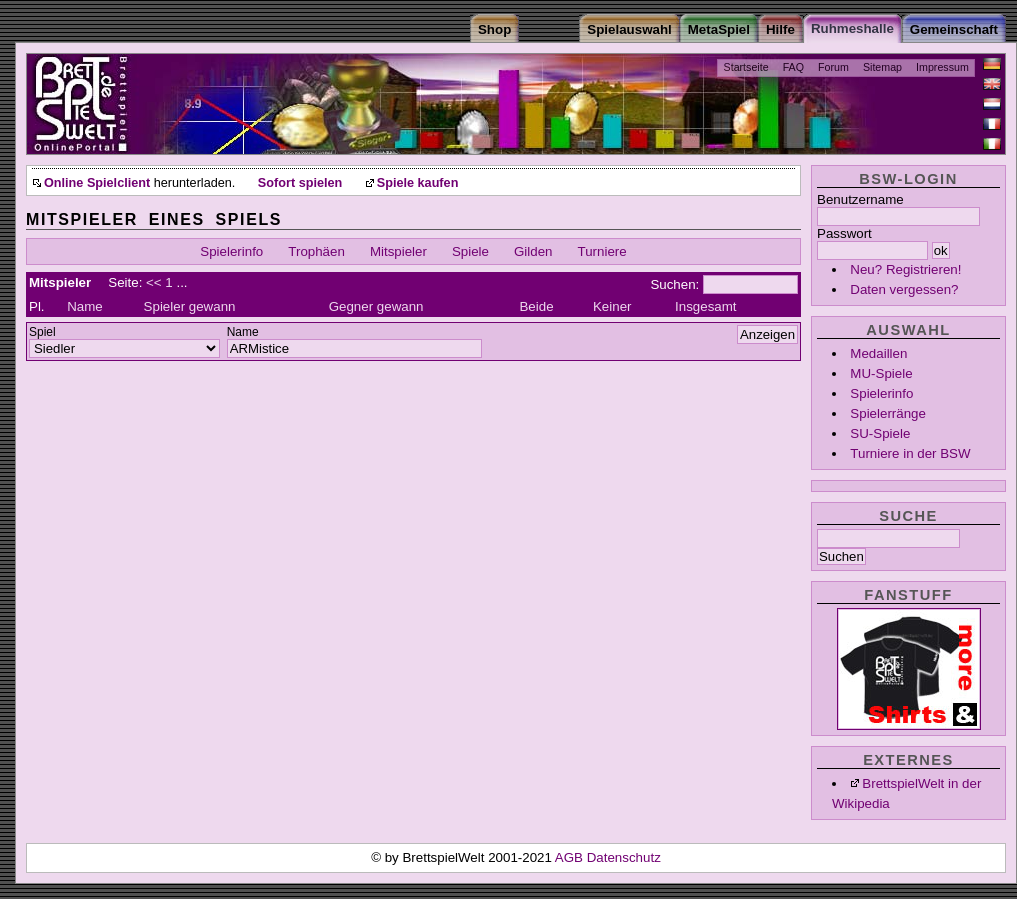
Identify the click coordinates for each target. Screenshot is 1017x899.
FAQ (793, 67)
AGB (571, 857)
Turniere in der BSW (910, 453)
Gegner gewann (376, 306)
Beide (536, 306)
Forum (833, 67)
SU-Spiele (880, 433)
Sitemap (882, 67)
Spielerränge (888, 413)
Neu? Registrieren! (905, 269)
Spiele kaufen (418, 183)
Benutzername (860, 199)
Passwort (844, 233)
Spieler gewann (190, 306)
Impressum (942, 67)
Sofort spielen (300, 183)
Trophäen (316, 251)
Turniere (602, 251)
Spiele (470, 251)
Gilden (533, 251)
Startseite (746, 67)
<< (154, 282)
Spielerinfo (881, 393)
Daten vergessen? (904, 289)
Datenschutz (624, 857)
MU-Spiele (881, 373)
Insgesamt (706, 306)
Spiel (42, 332)
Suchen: (674, 284)
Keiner (612, 306)
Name (85, 306)
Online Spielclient (97, 183)
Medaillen (878, 353)
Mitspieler (398, 251)
